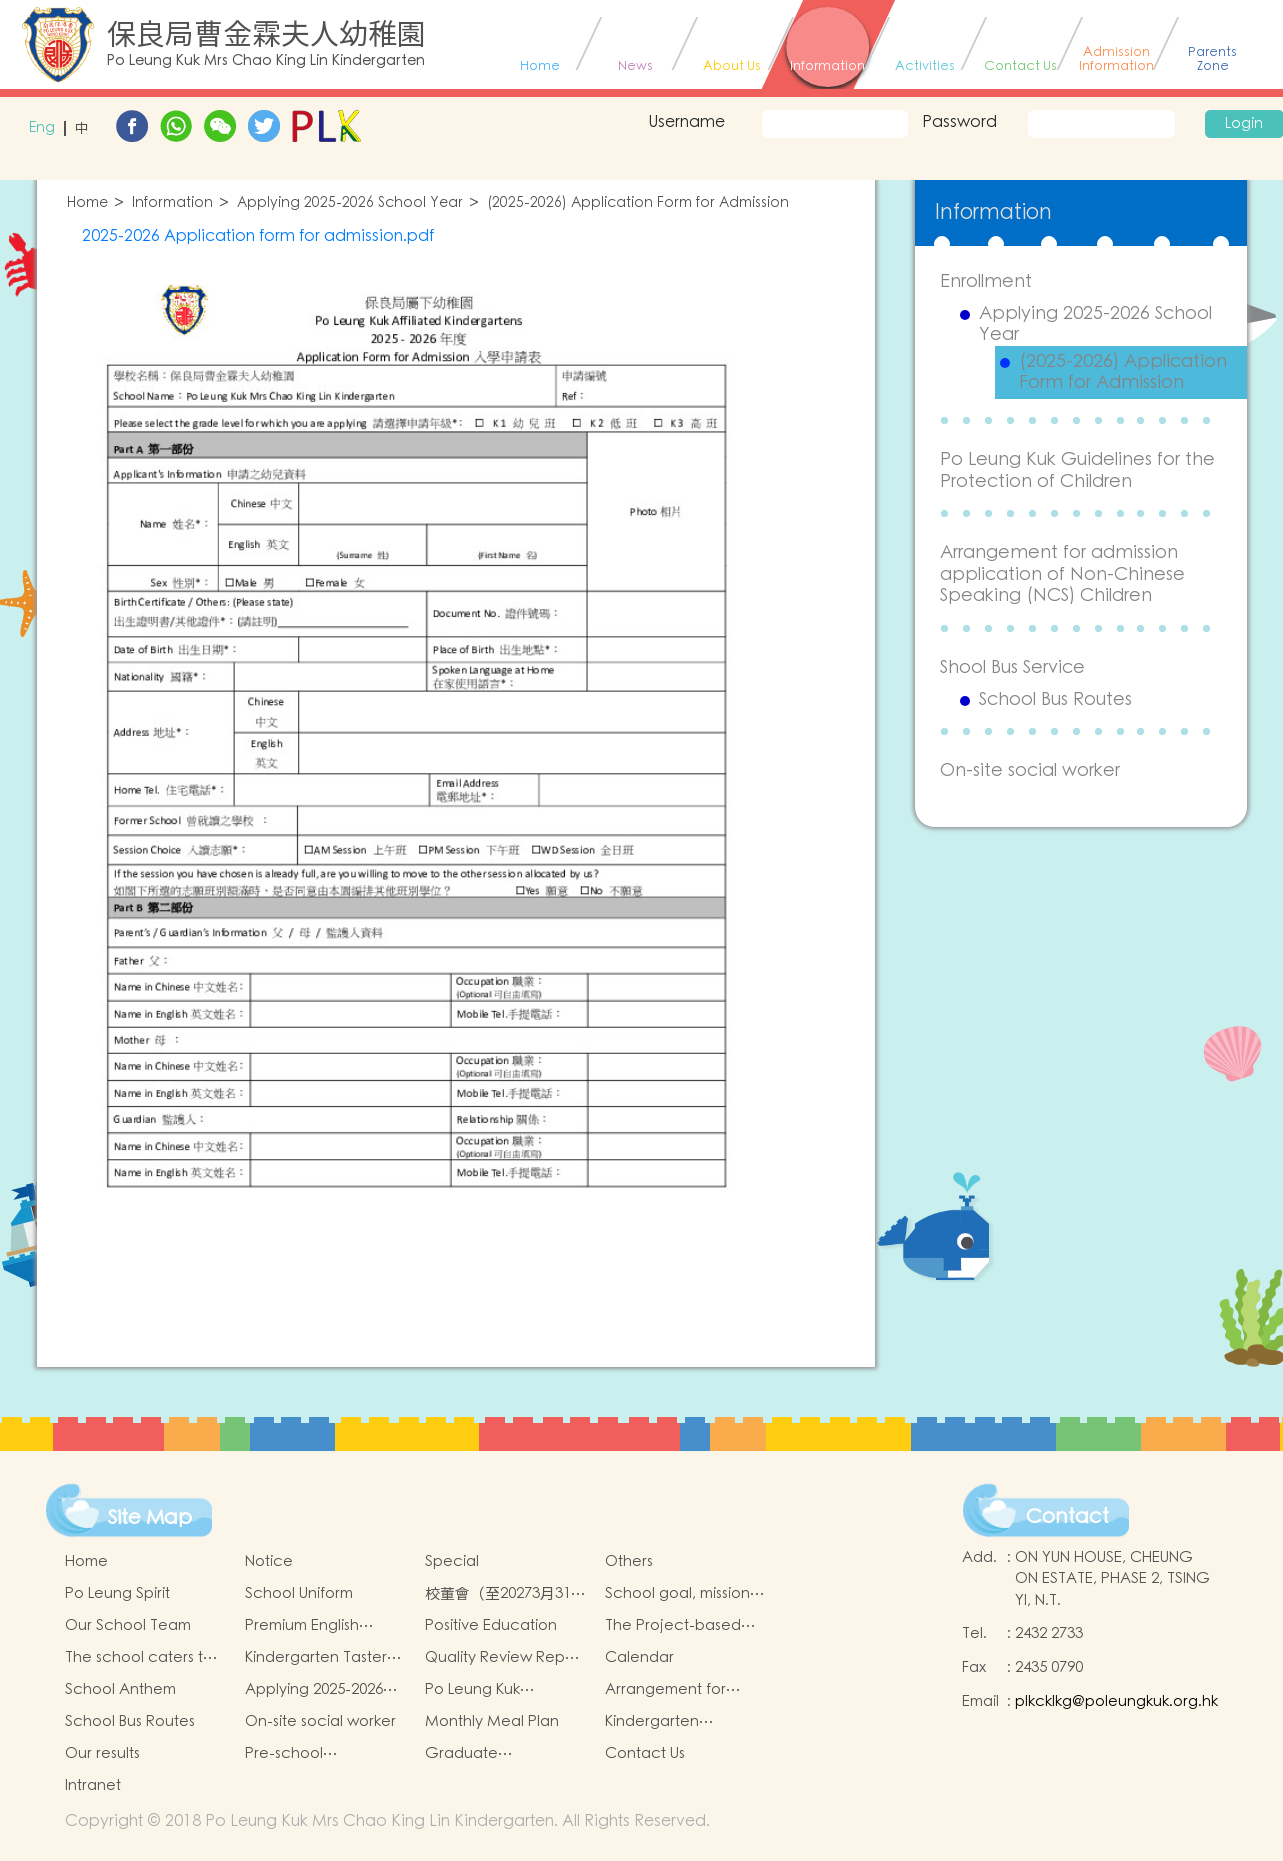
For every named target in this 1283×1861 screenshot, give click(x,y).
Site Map (150, 1518)
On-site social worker (1030, 770)
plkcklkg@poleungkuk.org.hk (1116, 1701)
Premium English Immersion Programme (325, 1626)
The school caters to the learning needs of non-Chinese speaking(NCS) (142, 1658)
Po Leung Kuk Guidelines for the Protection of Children (1077, 470)
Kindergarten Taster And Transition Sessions (316, 1658)
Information (172, 203)
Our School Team (128, 1625)
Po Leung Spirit (117, 1593)
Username (686, 122)
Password (959, 122)
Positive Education (491, 1625)
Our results (102, 1753)
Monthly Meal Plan (492, 1721)
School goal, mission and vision (677, 1594)
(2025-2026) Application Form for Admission (638, 203)
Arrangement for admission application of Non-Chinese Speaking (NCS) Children (1062, 574)
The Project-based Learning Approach (675, 1626)
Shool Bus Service (1012, 667)
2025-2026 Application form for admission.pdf (258, 236)
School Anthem (120, 1689)
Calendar (639, 1657)
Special (452, 1561)
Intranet (93, 1785)
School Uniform (299, 1593)
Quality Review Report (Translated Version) (505, 1658)
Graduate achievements (476, 1754)
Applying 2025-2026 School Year (350, 203)
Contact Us (645, 1753)
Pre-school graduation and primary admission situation (309, 1754)
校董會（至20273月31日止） (505, 1594)
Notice (269, 1561)
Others (629, 1561)
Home (87, 203)
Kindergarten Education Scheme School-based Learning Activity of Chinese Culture (674, 1722)
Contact (1067, 1517)
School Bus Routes (1055, 700)
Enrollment (986, 281)
